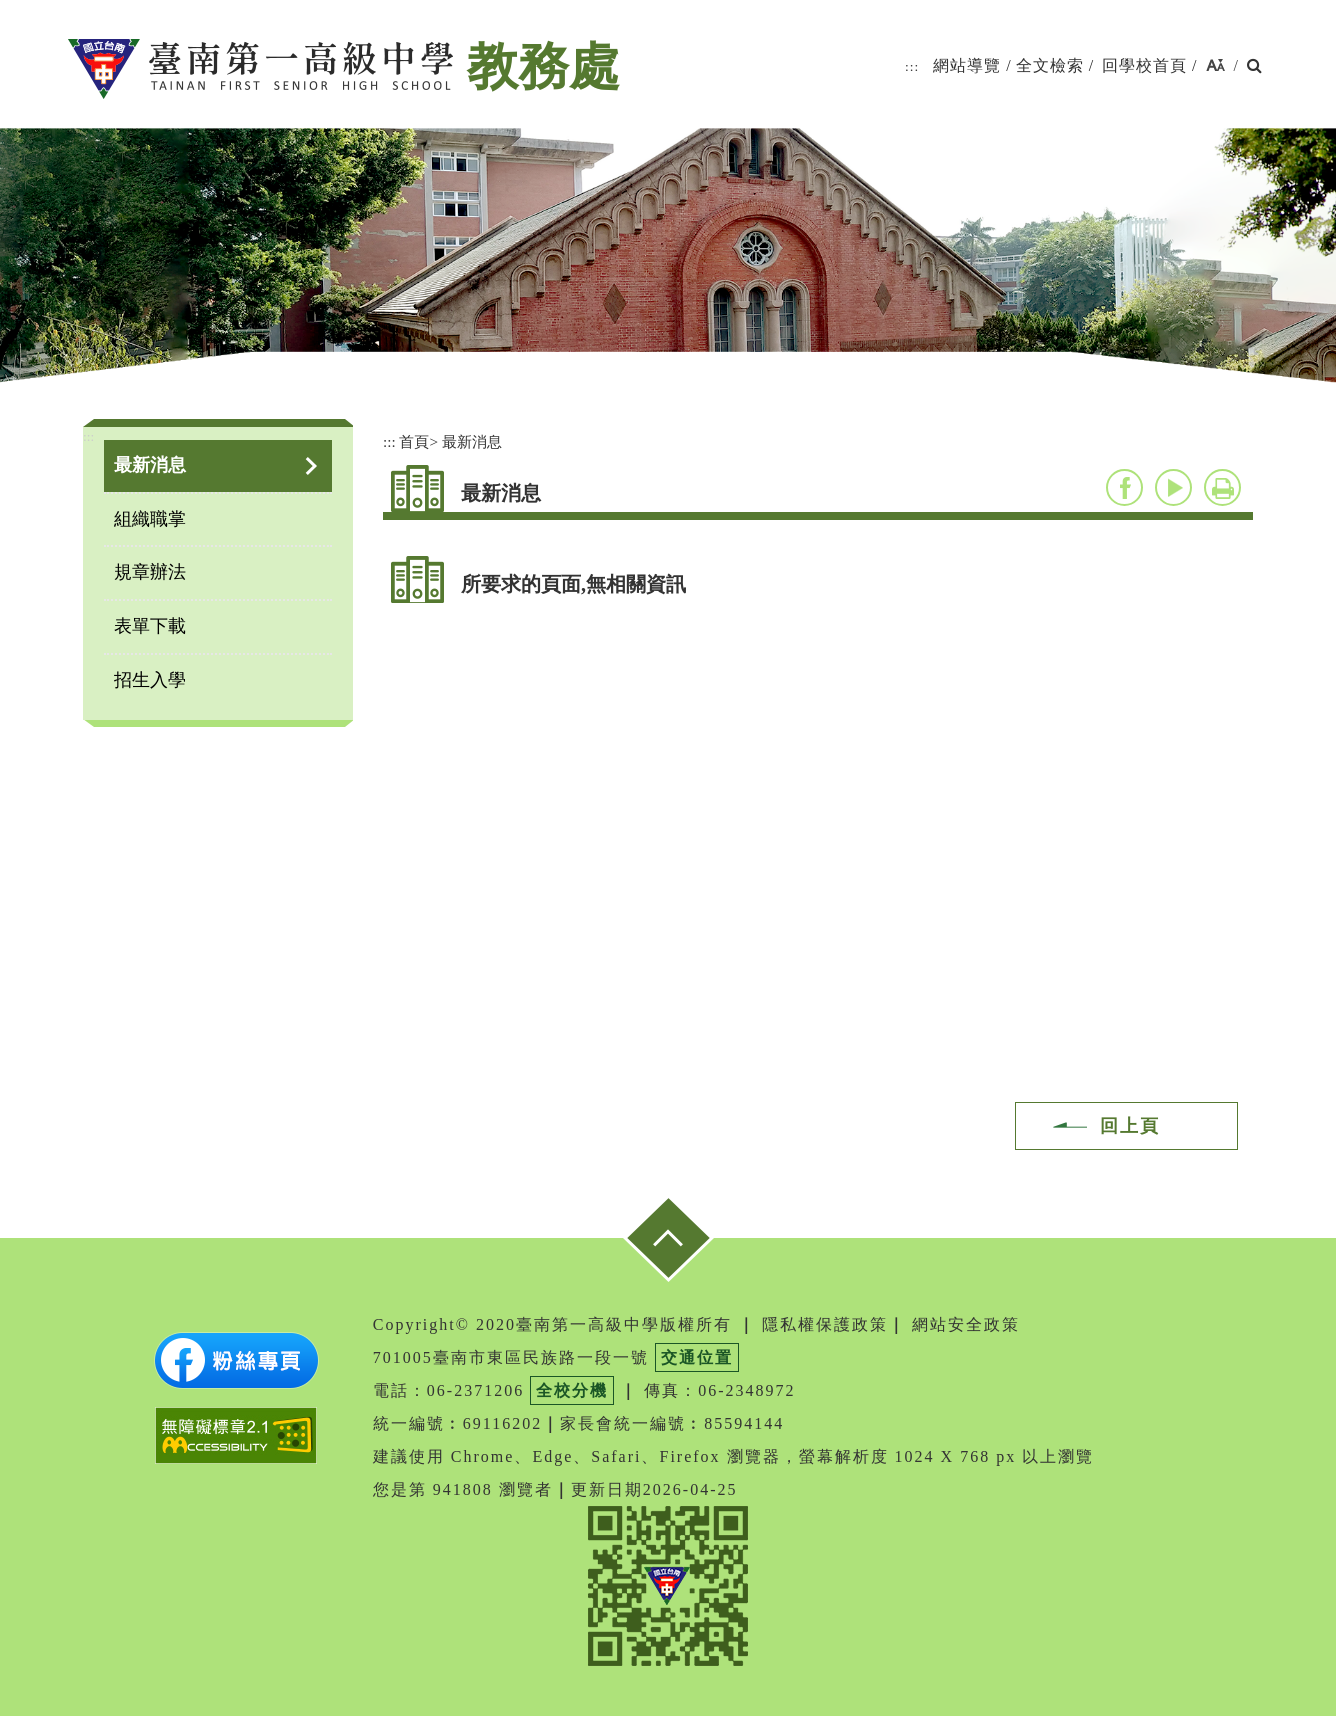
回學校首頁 (1144, 65)
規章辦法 (150, 572)
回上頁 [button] (1130, 1126)
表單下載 (150, 626)
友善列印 (1222, 487)
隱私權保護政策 (825, 1324)
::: (912, 66)
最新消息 (150, 465)
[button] (1215, 66)
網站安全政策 (966, 1324)
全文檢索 (1050, 65)
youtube (1173, 487)
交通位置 (697, 1357)
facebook (1124, 487)
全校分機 (572, 1390)
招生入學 (150, 680)
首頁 (414, 441)
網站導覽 (967, 65)
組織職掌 (150, 519)
